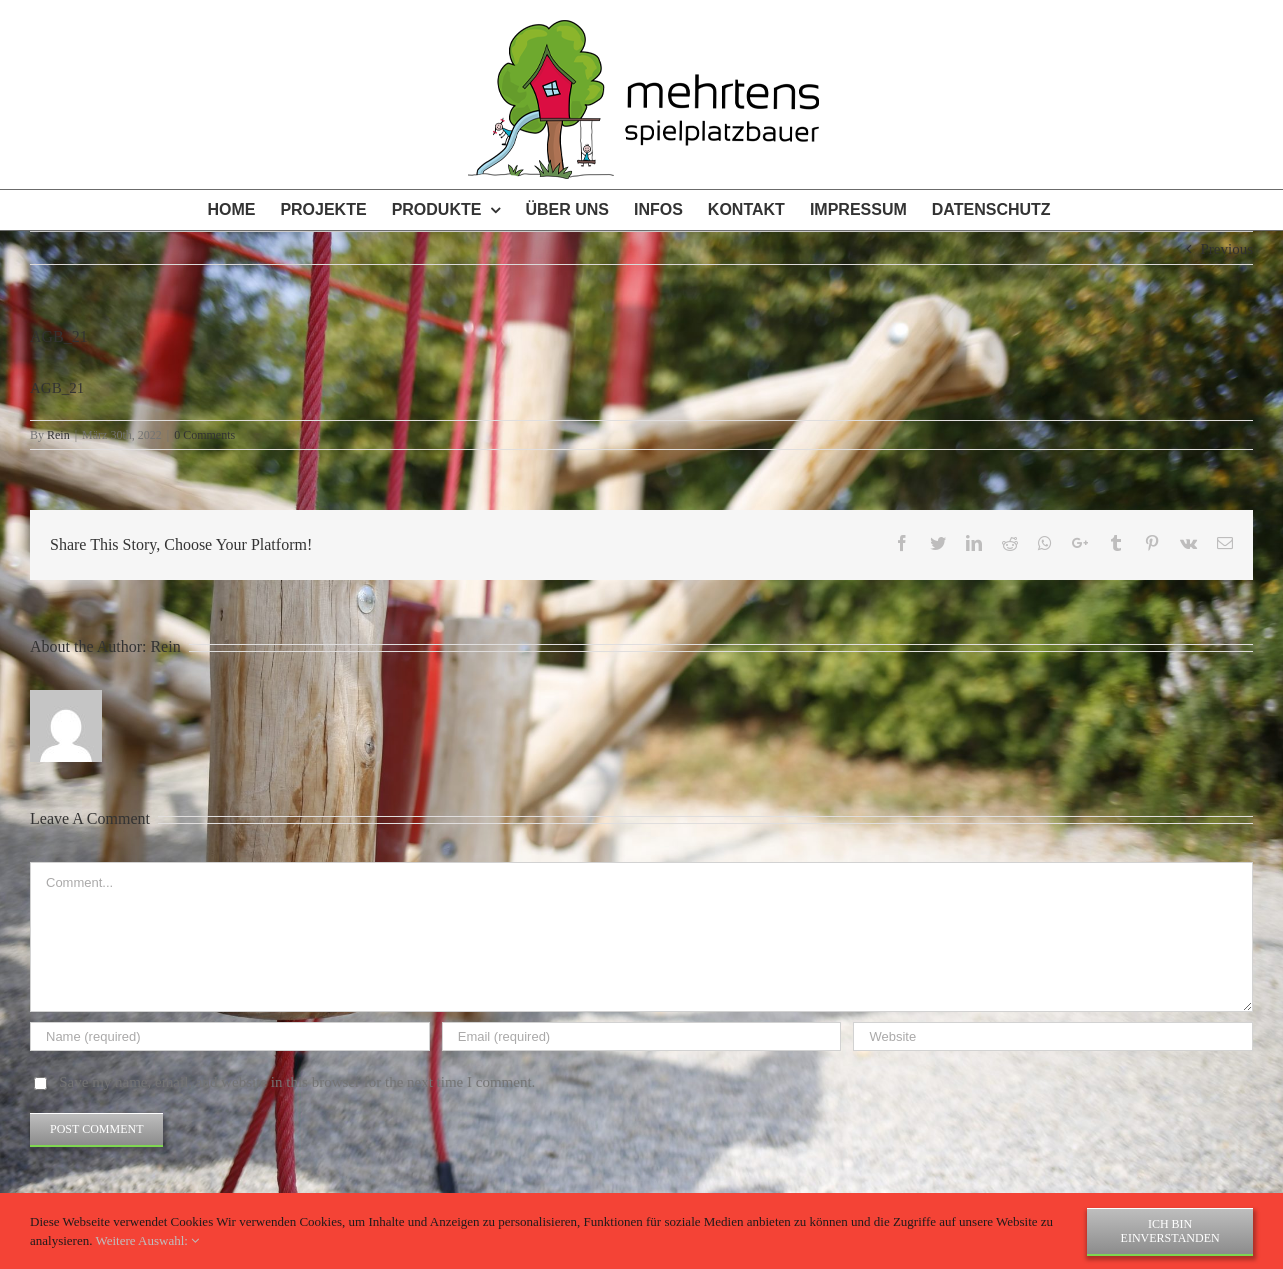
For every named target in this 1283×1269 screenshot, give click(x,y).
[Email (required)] (642, 1036)
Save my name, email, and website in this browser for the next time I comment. (297, 1082)
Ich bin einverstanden (1170, 1231)
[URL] (1053, 1036)
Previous (1227, 249)
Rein (58, 435)
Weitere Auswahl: (147, 1240)
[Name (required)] (230, 1036)
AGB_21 (57, 388)
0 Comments (204, 435)
